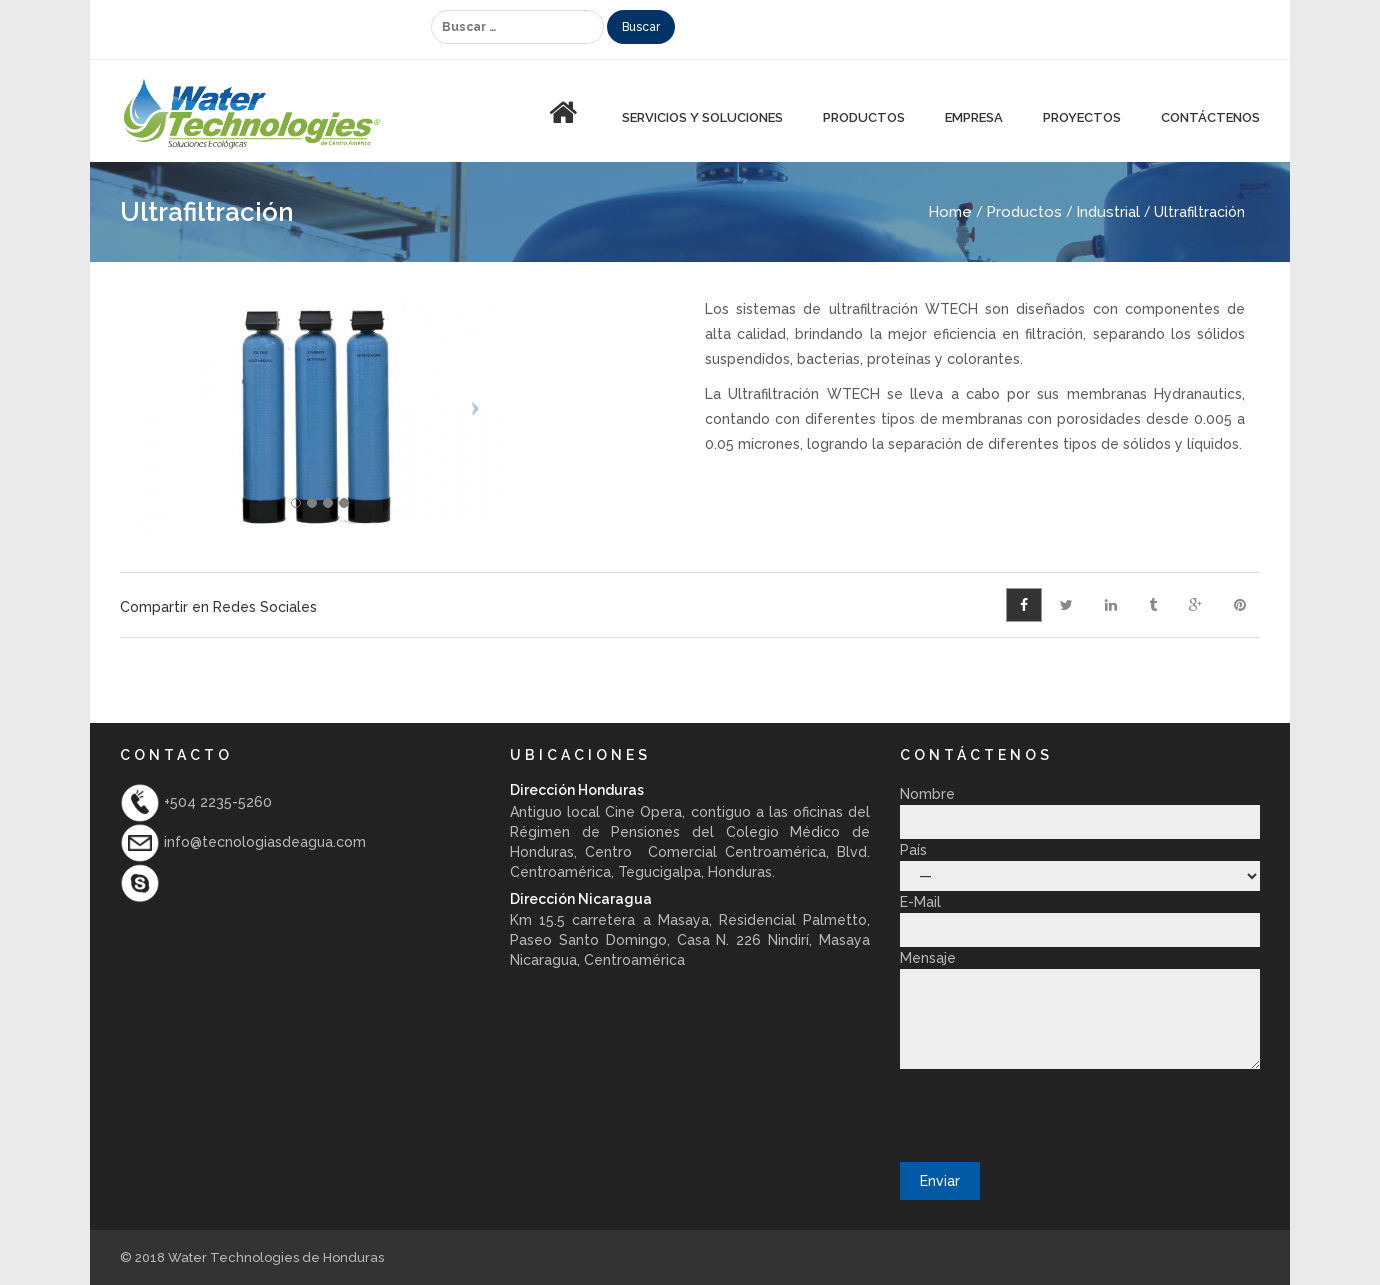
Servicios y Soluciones (702, 117)
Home (950, 212)
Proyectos (1082, 117)
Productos (1024, 212)
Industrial (1108, 212)
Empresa (974, 117)
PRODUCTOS (864, 117)
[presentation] (1052, 1114)
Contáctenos (1210, 117)
